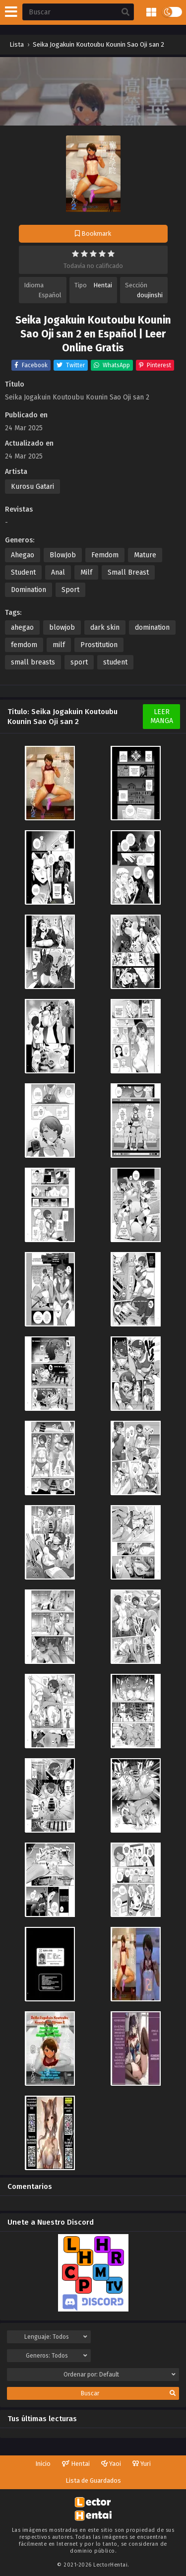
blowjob (62, 627)
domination (152, 627)
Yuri (141, 2463)
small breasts (33, 662)
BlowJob (63, 555)
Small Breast (128, 572)
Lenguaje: (55, 2336)
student (115, 662)
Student (23, 572)
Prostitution (99, 645)
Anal (58, 572)
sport (79, 662)
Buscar (128, 2393)
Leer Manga (161, 716)
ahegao (22, 627)
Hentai (102, 285)
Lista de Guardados (93, 2480)
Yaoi (111, 2463)
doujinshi (150, 295)
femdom (24, 645)
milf (59, 645)
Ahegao (22, 555)
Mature (145, 555)
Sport (70, 590)
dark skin (105, 627)
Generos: (56, 2355)
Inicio (43, 2463)
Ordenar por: (119, 2374)
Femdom (105, 555)
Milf (86, 572)
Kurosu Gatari (32, 486)
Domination (28, 590)
